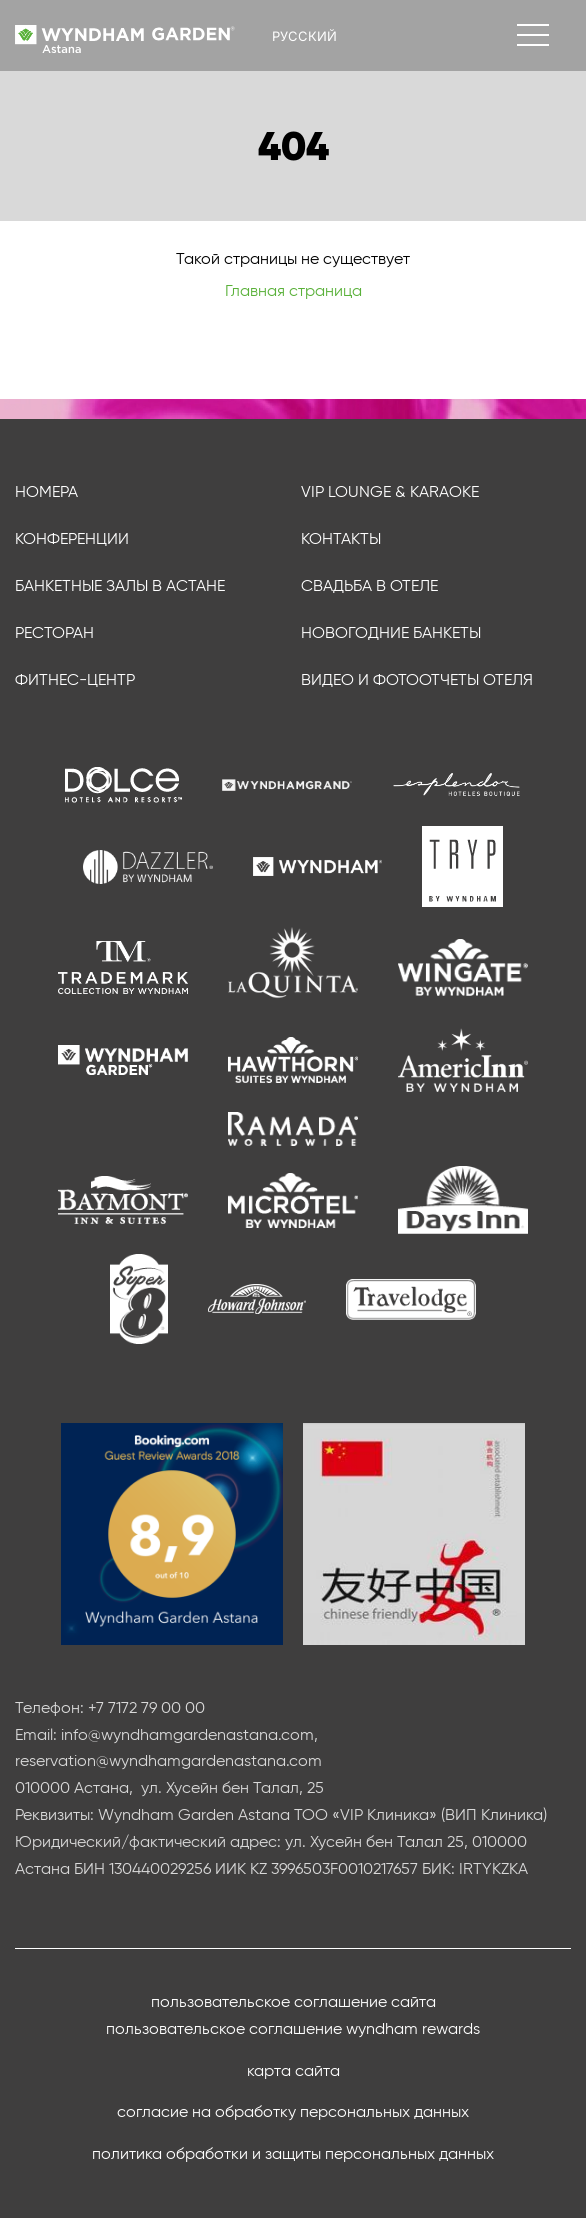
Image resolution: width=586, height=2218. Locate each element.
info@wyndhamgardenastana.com (187, 1734)
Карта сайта (293, 2070)
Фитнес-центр (75, 679)
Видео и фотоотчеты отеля (417, 679)
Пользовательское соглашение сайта (293, 2001)
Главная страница (293, 290)
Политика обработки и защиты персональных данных (293, 2153)
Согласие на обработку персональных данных (293, 2111)
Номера (46, 491)
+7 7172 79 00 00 (146, 1707)
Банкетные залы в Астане (120, 585)
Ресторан (54, 632)
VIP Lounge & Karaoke (390, 491)
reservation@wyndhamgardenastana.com (168, 1760)
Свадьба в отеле (369, 585)
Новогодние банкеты (391, 632)
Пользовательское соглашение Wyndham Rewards (293, 2028)
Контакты (341, 538)
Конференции (72, 538)
